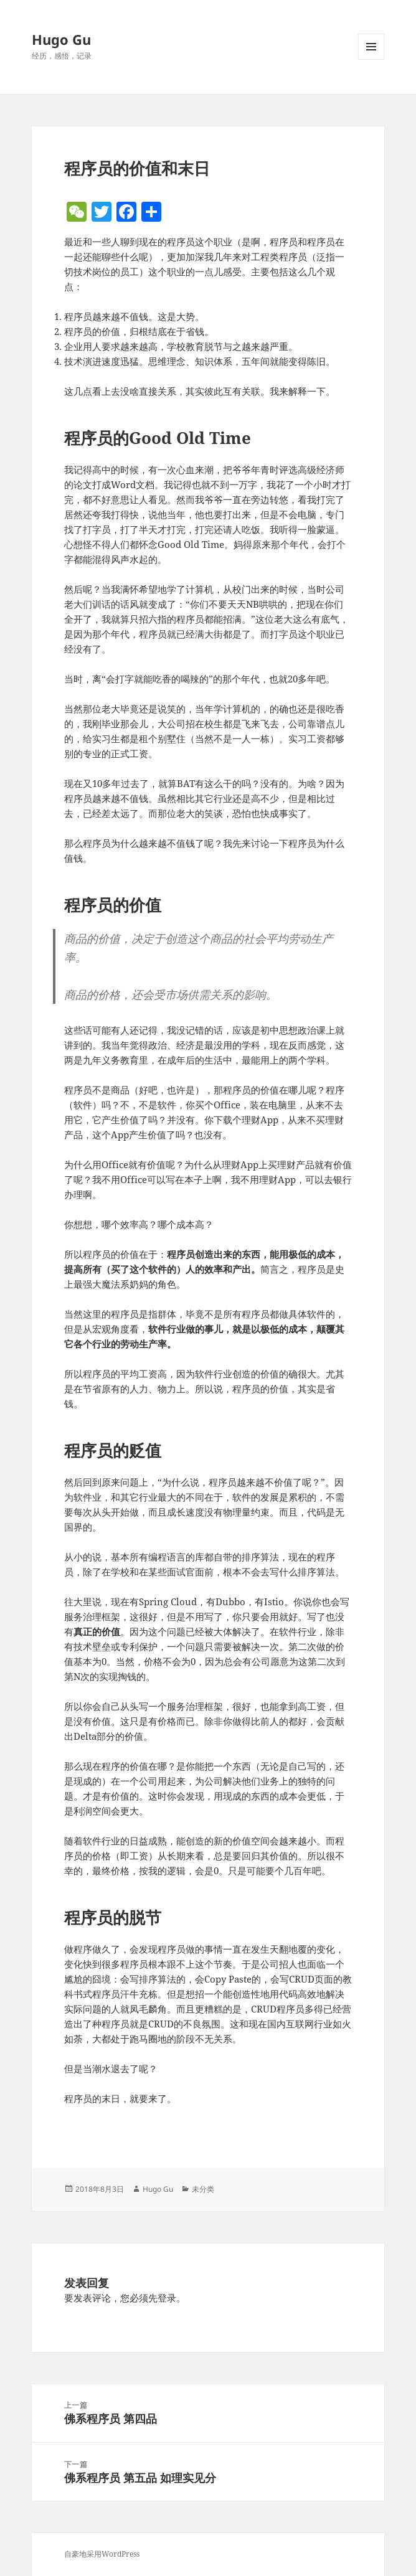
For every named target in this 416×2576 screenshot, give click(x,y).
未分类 (203, 2189)
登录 (167, 2297)
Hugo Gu (61, 39)
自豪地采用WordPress (101, 2554)
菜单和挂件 (371, 59)
